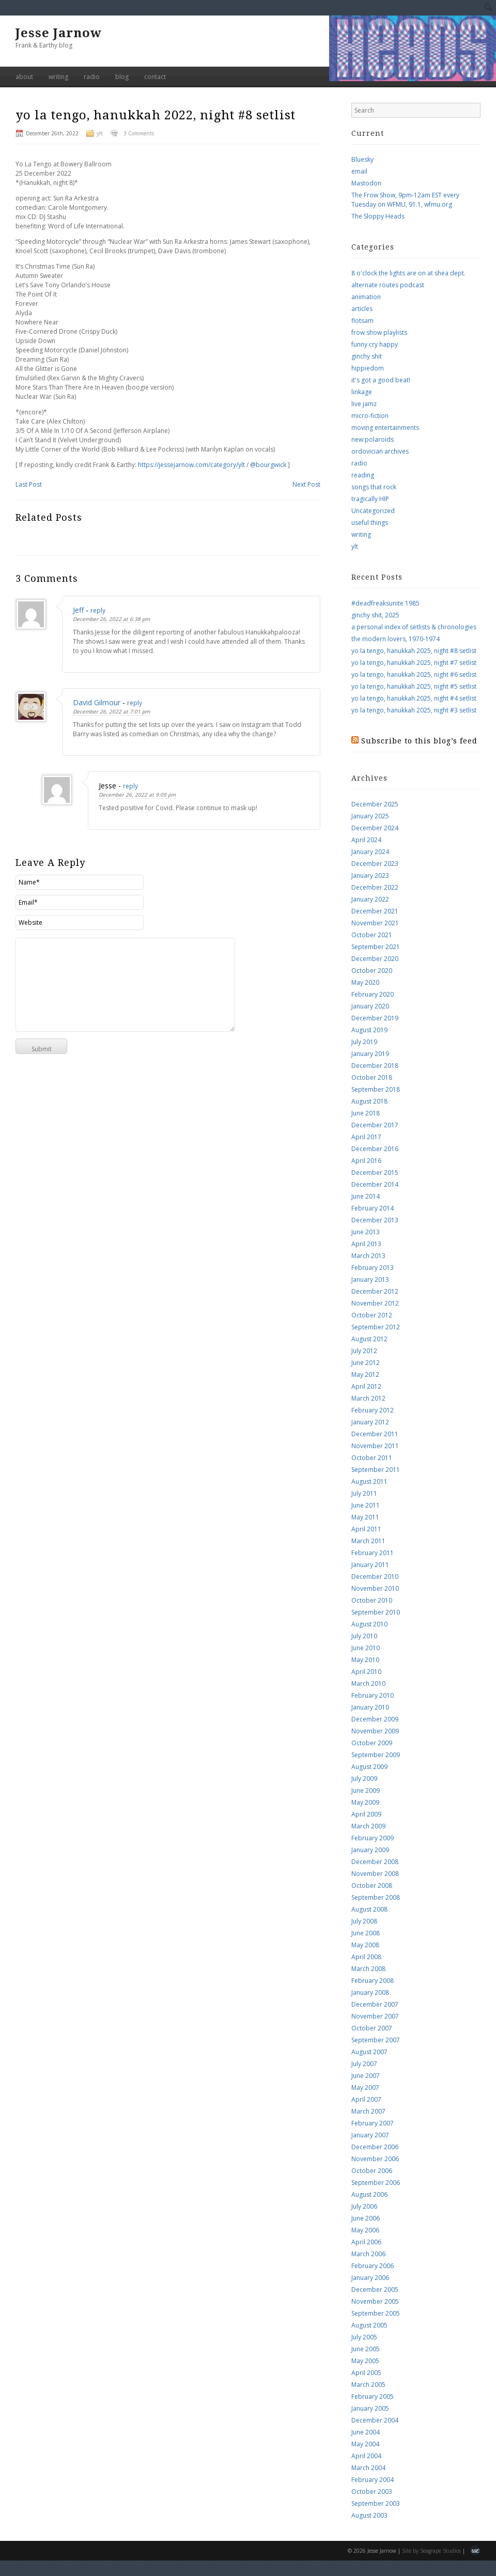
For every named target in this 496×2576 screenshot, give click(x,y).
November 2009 (375, 1731)
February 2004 (372, 2479)
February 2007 (372, 2123)
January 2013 (370, 1279)
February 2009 (372, 1838)
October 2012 (371, 1315)
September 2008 (375, 1897)
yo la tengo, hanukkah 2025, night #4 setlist (413, 698)
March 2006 (368, 2253)
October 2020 (371, 970)
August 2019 (369, 1030)
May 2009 (365, 1802)
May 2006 (365, 2230)
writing (58, 76)
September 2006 (375, 2182)
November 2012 (375, 1303)
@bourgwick (268, 464)
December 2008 (374, 1861)
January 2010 (370, 1707)
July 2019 (364, 1041)
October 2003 (371, 2491)
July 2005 (364, 2337)
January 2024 (370, 851)
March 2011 (368, 1541)
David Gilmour (96, 702)
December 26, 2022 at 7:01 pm (111, 711)
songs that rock (373, 487)
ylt (100, 133)
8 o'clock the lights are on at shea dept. (408, 273)
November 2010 (375, 1588)
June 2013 (365, 1232)
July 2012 (364, 1350)
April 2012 (366, 1386)
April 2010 (366, 1671)
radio (92, 76)
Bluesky (362, 159)
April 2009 (366, 1814)
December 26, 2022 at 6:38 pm (111, 619)
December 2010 (374, 1576)
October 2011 (371, 1457)
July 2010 (364, 1636)
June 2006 (365, 2218)
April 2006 (366, 2242)
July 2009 (364, 1778)
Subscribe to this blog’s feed (419, 741)
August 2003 (369, 2515)
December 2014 (374, 1184)
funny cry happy (374, 344)
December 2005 (374, 2289)
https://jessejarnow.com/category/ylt (191, 464)
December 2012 (374, 1291)
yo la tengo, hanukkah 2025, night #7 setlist (413, 662)
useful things (369, 522)
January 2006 (370, 2277)
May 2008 (365, 1945)
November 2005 (375, 2301)
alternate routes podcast (387, 285)
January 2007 (370, 2135)
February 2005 (372, 2396)
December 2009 (374, 1719)
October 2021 (371, 934)
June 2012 (365, 1362)
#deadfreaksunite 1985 (385, 603)
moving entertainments (385, 427)
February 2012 (372, 1410)
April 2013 (366, 1243)
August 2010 (369, 1624)
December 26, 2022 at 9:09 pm (137, 794)
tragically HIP (370, 498)
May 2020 (365, 982)
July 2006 (364, 2206)
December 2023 (374, 863)
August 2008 (369, 1909)
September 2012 (375, 1327)
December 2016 (374, 1148)
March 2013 (368, 1255)
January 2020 (370, 1006)
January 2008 (370, 1992)
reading (362, 475)
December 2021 (374, 911)
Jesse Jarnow (59, 33)
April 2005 (366, 2372)
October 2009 (371, 1743)
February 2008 (372, 1980)
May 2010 (365, 1659)
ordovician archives (380, 451)
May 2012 (365, 1374)
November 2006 (375, 2158)
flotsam (362, 320)
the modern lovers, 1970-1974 (395, 638)
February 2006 (372, 2265)
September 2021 (375, 946)
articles (362, 308)
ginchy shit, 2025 (375, 615)
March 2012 (368, 1398)
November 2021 (375, 923)
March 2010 (368, 1683)
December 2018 (374, 1065)
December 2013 (374, 1220)
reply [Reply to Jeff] (97, 610)
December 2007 (374, 2004)
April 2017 (366, 1136)
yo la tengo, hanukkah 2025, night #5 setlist (413, 686)
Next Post (306, 484)
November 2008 (375, 1873)
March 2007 (368, 2111)
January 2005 (370, 2408)
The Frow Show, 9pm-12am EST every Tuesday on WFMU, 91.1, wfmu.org (405, 200)
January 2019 (370, 1053)
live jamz (364, 403)
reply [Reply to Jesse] (130, 786)
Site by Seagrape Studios (431, 2550)
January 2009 (370, 1849)
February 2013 (372, 1267)
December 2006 (374, 2147)
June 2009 (365, 1790)
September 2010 (375, 1612)
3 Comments (138, 133)
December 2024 (374, 828)
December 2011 (374, 1434)
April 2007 (366, 2099)
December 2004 (374, 2420)
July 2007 (364, 2063)
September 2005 (375, 2313)
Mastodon (366, 183)
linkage (361, 391)
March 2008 (368, 1968)
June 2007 (365, 2075)
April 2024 (366, 839)
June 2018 (365, 1113)
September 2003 (375, 2503)
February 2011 (372, 1552)
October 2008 (371, 1885)
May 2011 (365, 1517)
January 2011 (370, 1564)
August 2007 (369, 2051)
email (359, 171)
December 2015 (374, 1172)
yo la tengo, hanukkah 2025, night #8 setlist (413, 650)
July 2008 (364, 1921)
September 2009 (375, 1754)
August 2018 (369, 1101)
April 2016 (366, 1160)
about (24, 76)
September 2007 (375, 2040)
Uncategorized (373, 510)
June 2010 (365, 1647)
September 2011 (375, 1469)
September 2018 (375, 1089)
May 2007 (365, 2087)
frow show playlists (379, 332)
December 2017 (374, 1125)
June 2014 (365, 1196)
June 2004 (365, 2432)
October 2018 (371, 1077)
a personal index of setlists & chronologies (413, 627)
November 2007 (375, 2016)
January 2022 (370, 899)
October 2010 (371, 1600)
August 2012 (369, 1338)
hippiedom (367, 368)
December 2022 (374, 887)
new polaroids (372, 439)
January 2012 (370, 1422)
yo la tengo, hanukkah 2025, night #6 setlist (413, 674)
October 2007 (371, 2028)
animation (366, 296)
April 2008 (366, 1956)
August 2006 (369, 2194)
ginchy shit (366, 356)
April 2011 (366, 1529)
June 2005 (365, 2349)
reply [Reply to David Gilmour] (134, 703)
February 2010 (372, 1695)
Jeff (78, 610)
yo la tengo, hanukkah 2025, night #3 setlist (413, 710)
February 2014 (372, 1208)
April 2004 (366, 2455)
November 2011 (375, 1445)
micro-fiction (370, 415)
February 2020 (372, 994)
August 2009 (369, 1766)
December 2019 (374, 1018)
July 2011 (364, 1493)
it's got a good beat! (380, 380)
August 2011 (369, 1481)
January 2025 (370, 816)
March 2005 (368, 2384)
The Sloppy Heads (378, 216)
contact (155, 76)
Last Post (29, 484)
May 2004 (365, 2444)
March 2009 (368, 1826)
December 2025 (374, 804)
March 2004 (368, 2467)
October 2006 (371, 2170)
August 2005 (369, 2325)
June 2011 (365, 1505)
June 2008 (365, 1933)
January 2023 (370, 875)
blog (122, 76)
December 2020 (374, 958)
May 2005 (365, 2360)
